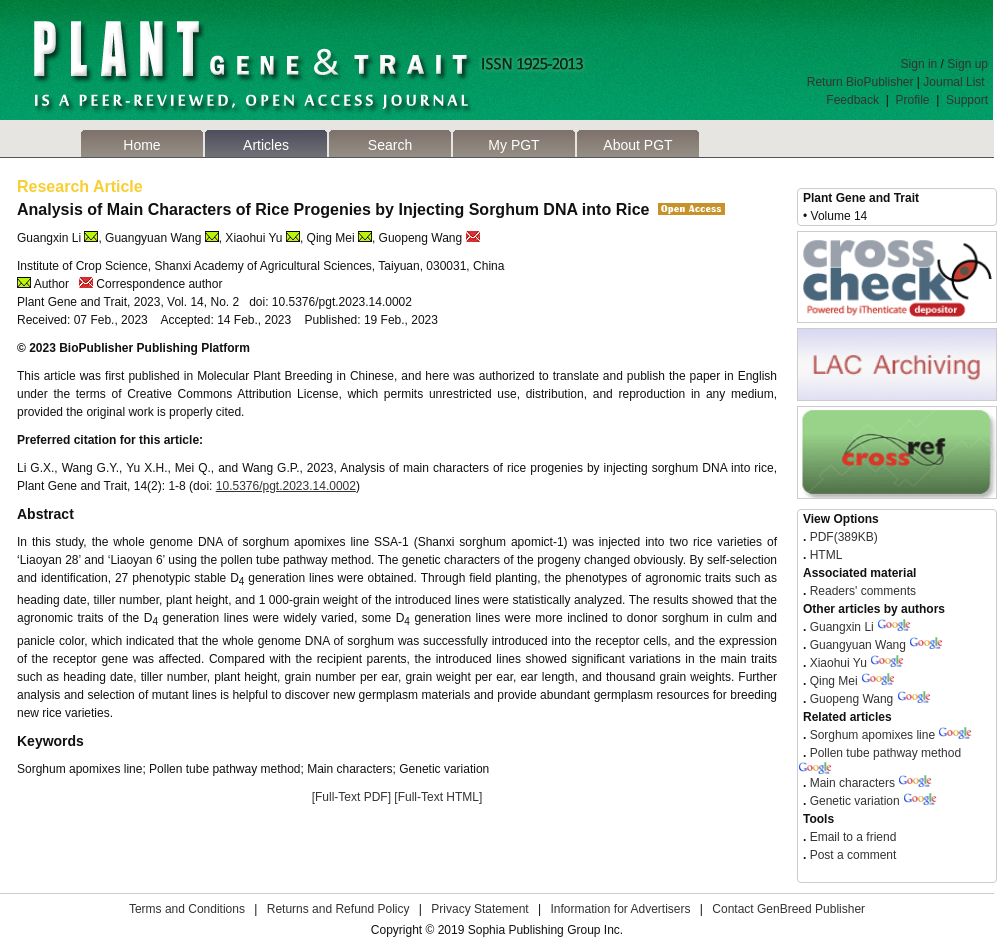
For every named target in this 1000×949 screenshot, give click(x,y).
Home (141, 145)
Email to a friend (851, 837)
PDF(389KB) (844, 537)
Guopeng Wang (852, 699)
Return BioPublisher (860, 82)
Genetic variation (855, 801)
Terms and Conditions (187, 909)
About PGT (637, 145)
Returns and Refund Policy (338, 909)
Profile (913, 100)
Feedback (852, 100)
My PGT (513, 145)
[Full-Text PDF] (351, 797)
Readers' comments (861, 591)
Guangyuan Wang (858, 645)
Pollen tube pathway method (885, 753)
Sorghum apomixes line (872, 735)
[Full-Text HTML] (438, 797)
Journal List (955, 82)
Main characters (852, 783)
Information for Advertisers (620, 909)
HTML (824, 555)
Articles (266, 145)
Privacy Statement (479, 909)
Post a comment (851, 855)
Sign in (919, 64)
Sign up (967, 64)
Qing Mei (834, 681)
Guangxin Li (842, 627)
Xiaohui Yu (838, 663)
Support (967, 100)
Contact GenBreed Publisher (788, 909)
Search (390, 145)
